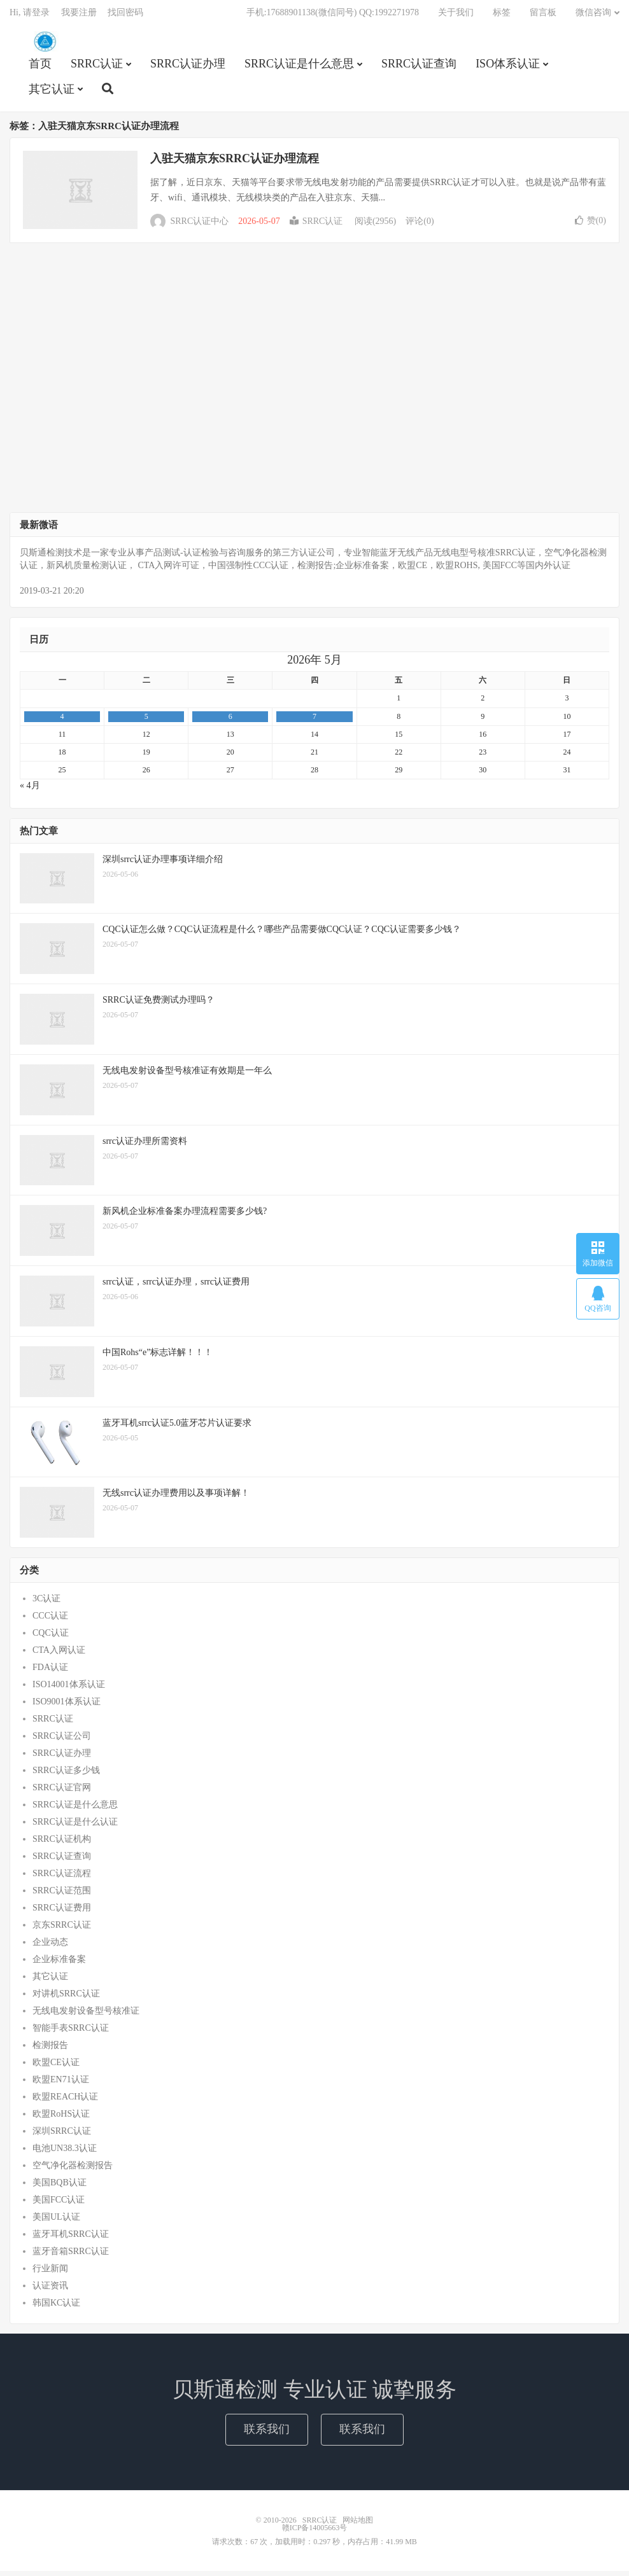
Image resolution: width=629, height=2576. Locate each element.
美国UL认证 (56, 2222)
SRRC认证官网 (61, 1792)
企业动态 (50, 1947)
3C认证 (46, 1603)
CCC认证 (50, 1621)
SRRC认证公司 (61, 1741)
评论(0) (420, 226)
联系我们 (267, 2434)
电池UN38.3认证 (64, 2153)
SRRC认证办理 (187, 67)
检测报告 (50, 2050)
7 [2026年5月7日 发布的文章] (314, 720)
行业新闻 (50, 2273)
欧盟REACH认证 (65, 2101)
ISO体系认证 (508, 67)
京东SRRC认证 (61, 1930)
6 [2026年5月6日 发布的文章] (230, 720)
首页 (40, 67)
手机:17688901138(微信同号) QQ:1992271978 (332, 16)
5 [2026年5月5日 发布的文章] (146, 720)
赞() (590, 225)
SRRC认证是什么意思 (299, 67)
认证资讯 (50, 2290)
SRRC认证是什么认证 (75, 1827)
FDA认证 (50, 1672)
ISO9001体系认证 (66, 1706)
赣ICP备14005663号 (315, 2532)
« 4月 (30, 790)
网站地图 (358, 2525)
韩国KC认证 (56, 2308)
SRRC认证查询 (418, 67)
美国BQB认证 (59, 2187)
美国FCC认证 (58, 2205)
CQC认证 (50, 1638)
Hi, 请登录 (30, 16)
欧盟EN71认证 (60, 2084)
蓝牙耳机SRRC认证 (70, 2239)
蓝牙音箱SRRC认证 (70, 2256)
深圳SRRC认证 (61, 2136)
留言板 (543, 16)
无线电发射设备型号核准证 (85, 2016)
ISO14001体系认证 (68, 1689)
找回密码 (125, 16)
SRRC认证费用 (61, 1913)
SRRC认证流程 (61, 1878)
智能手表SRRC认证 (70, 2033)
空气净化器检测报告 (72, 2170)
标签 (502, 16)
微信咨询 (593, 16)
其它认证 (51, 93)
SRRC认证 (45, 45)
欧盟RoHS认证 (61, 2119)
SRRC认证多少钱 (66, 1775)
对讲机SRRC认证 (66, 1998)
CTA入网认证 (58, 1655)
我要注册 (79, 16)
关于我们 (456, 16)
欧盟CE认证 (56, 2067)
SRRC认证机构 (61, 1844)
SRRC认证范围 (61, 1895)
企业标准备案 (59, 1964)
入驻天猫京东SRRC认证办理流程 (234, 163)
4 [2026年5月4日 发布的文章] (62, 720)
